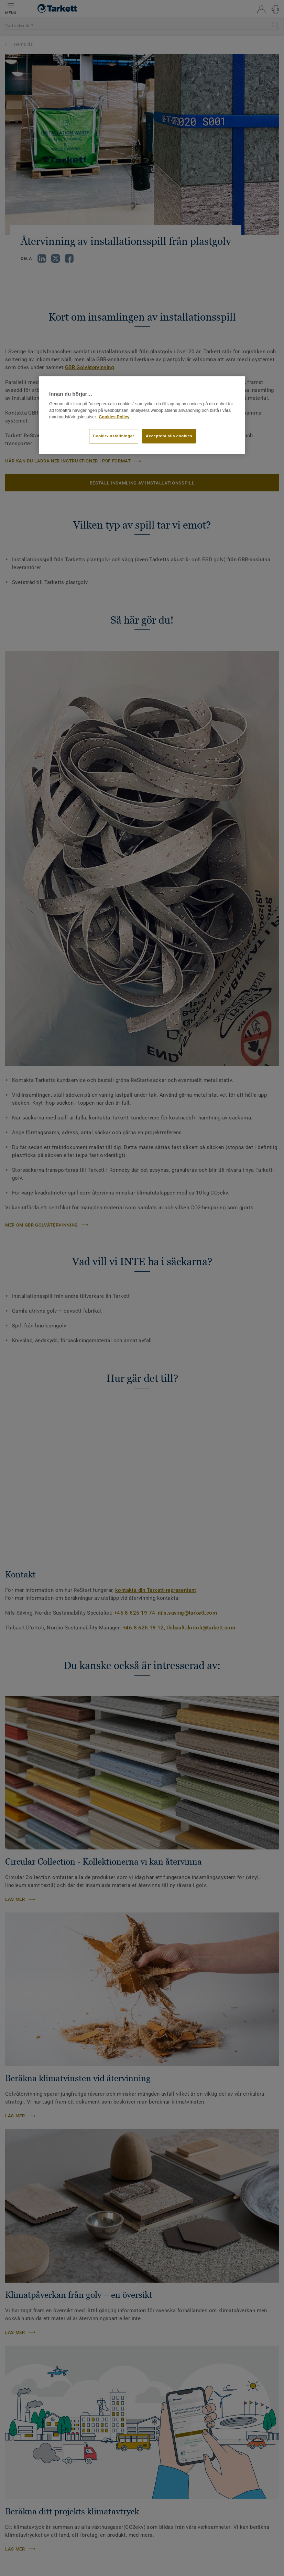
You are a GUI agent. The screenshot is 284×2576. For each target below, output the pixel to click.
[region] (142, 415)
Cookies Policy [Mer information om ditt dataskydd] (114, 417)
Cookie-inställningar (113, 436)
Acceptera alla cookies (169, 436)
